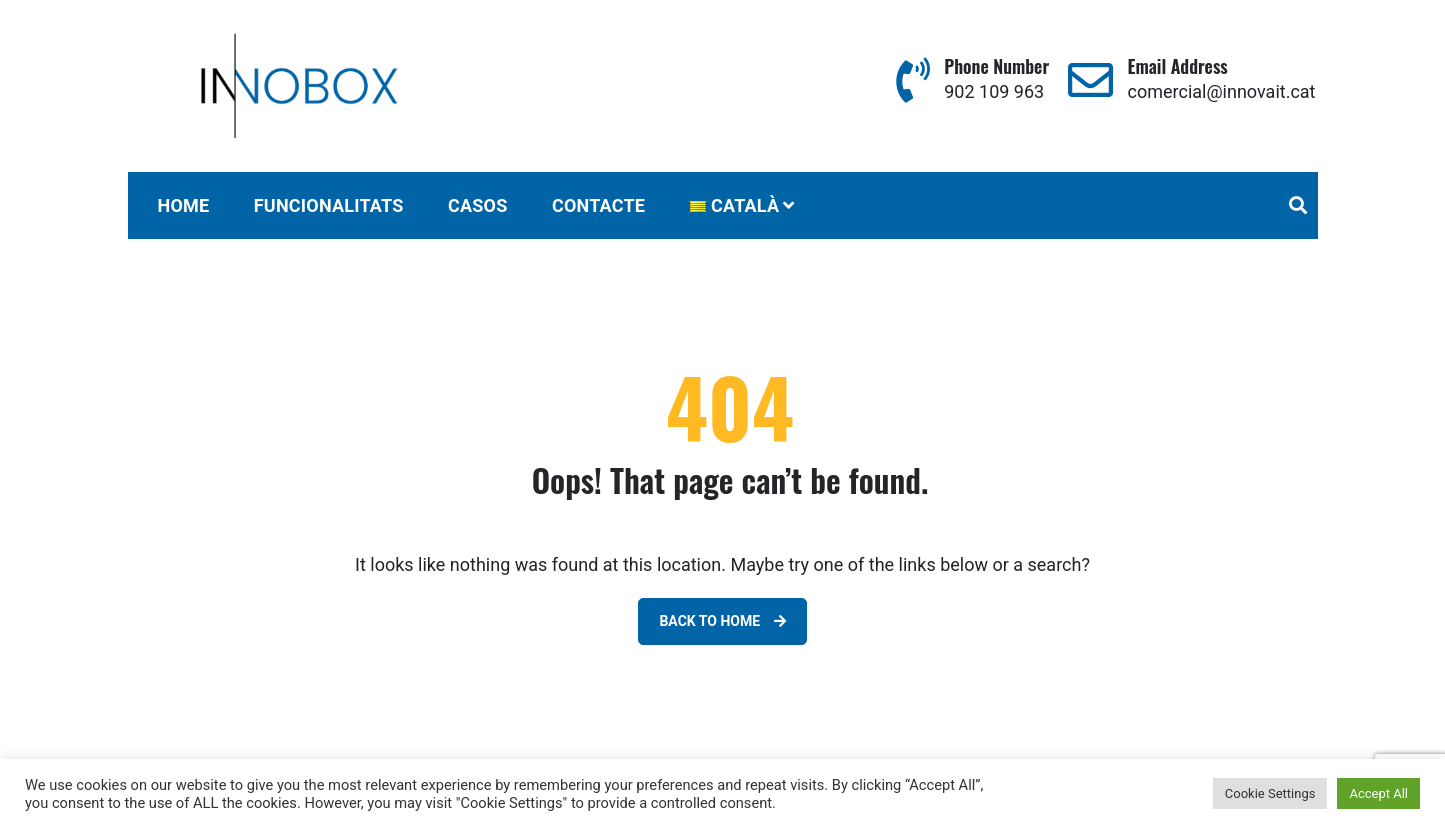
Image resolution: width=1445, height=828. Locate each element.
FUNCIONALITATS (329, 205)
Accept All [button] (1378, 793)
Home (184, 205)
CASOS (477, 205)
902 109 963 (994, 91)
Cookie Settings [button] (1270, 793)
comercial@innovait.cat (1222, 91)
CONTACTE (598, 205)
